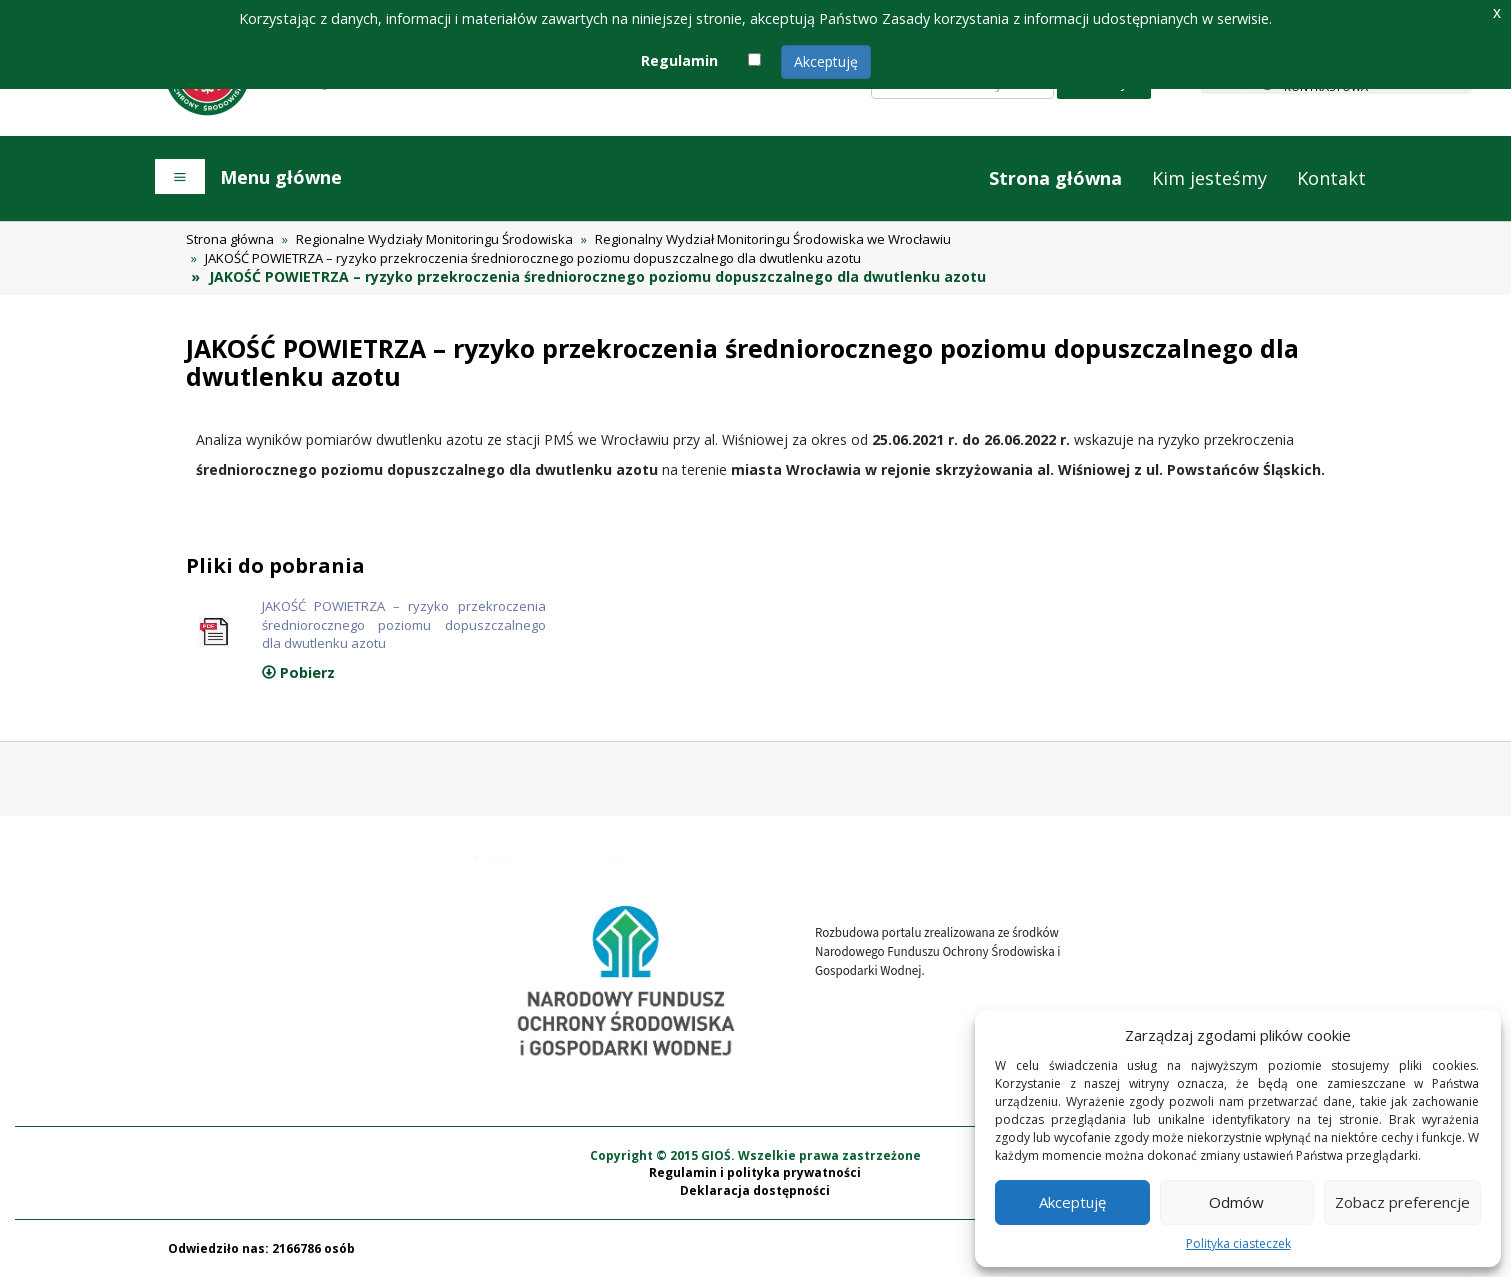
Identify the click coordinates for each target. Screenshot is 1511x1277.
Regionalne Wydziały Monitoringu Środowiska (434, 239)
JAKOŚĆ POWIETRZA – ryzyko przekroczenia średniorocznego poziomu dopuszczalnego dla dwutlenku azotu (533, 258)
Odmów (1236, 1202)
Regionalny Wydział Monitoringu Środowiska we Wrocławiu (773, 239)
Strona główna (1055, 178)
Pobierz (298, 672)
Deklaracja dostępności (755, 1190)
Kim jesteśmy (1209, 178)
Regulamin (679, 60)
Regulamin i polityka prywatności (755, 1172)
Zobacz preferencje (1402, 1202)
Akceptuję (826, 61)
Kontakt (1331, 178)
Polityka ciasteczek (1238, 1243)
